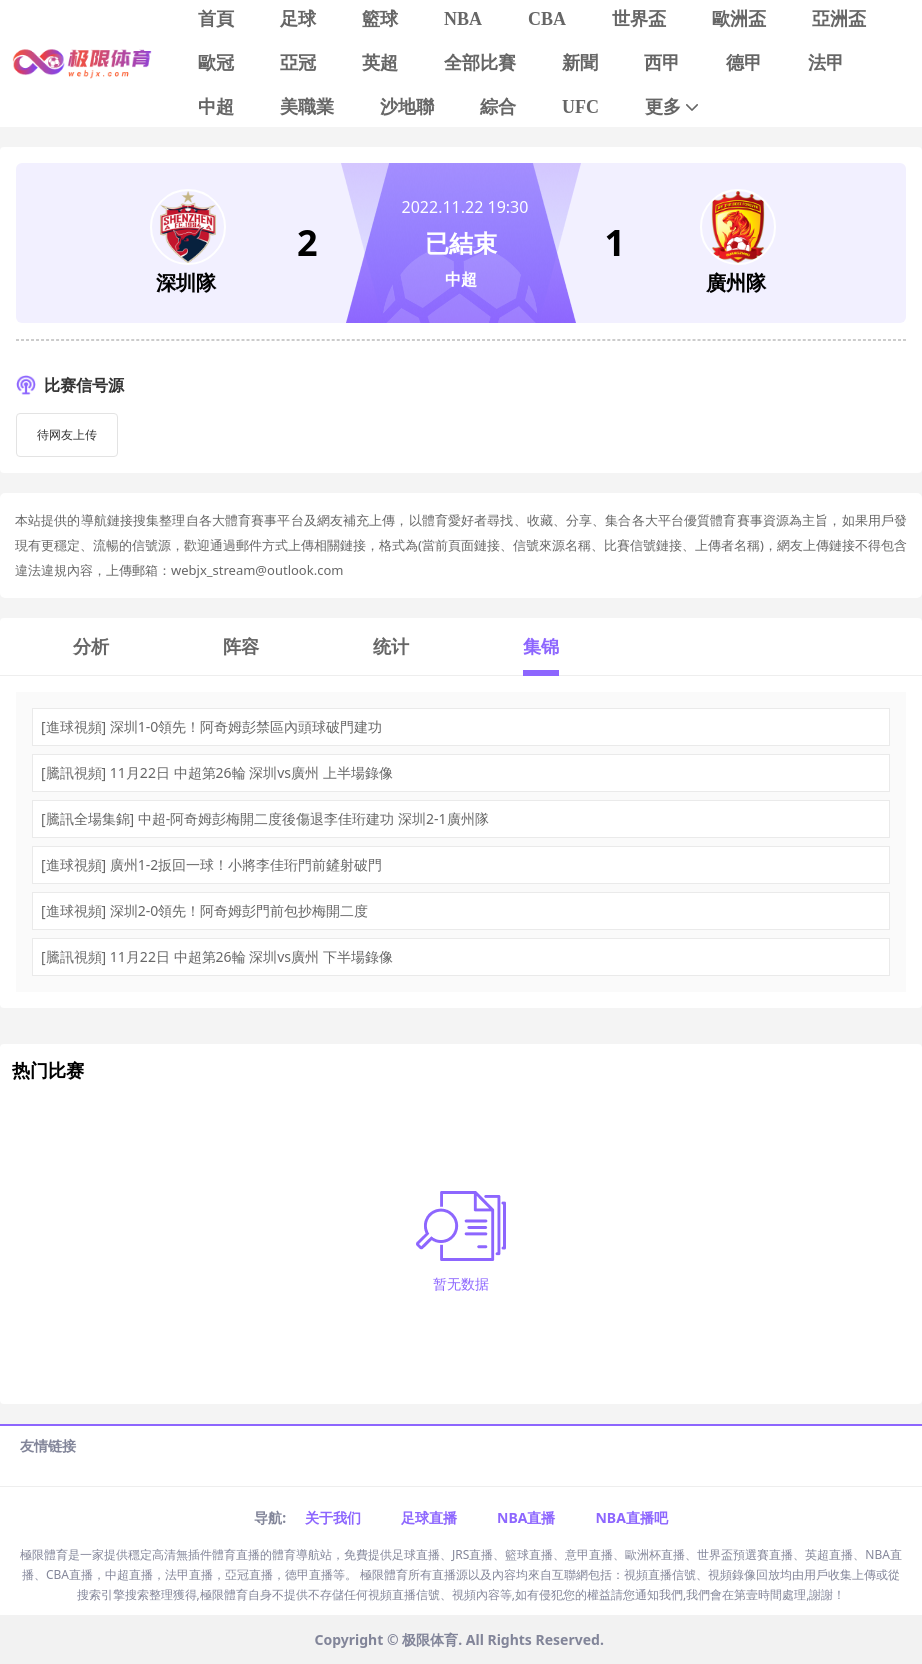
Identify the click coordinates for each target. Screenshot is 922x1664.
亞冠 (298, 63)
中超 (216, 107)
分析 (91, 646)
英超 (380, 63)
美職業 (307, 107)
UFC (580, 107)
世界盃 (639, 19)
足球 (298, 19)
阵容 (241, 646)
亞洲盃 (839, 19)
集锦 (541, 646)
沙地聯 (407, 107)
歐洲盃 (739, 19)
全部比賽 (480, 63)
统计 (391, 646)
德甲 (744, 63)
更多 (673, 107)
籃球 (380, 19)
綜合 (498, 107)
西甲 (662, 63)
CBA (547, 19)
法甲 (826, 63)
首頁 (216, 19)
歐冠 (216, 63)
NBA (463, 19)
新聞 (580, 63)
